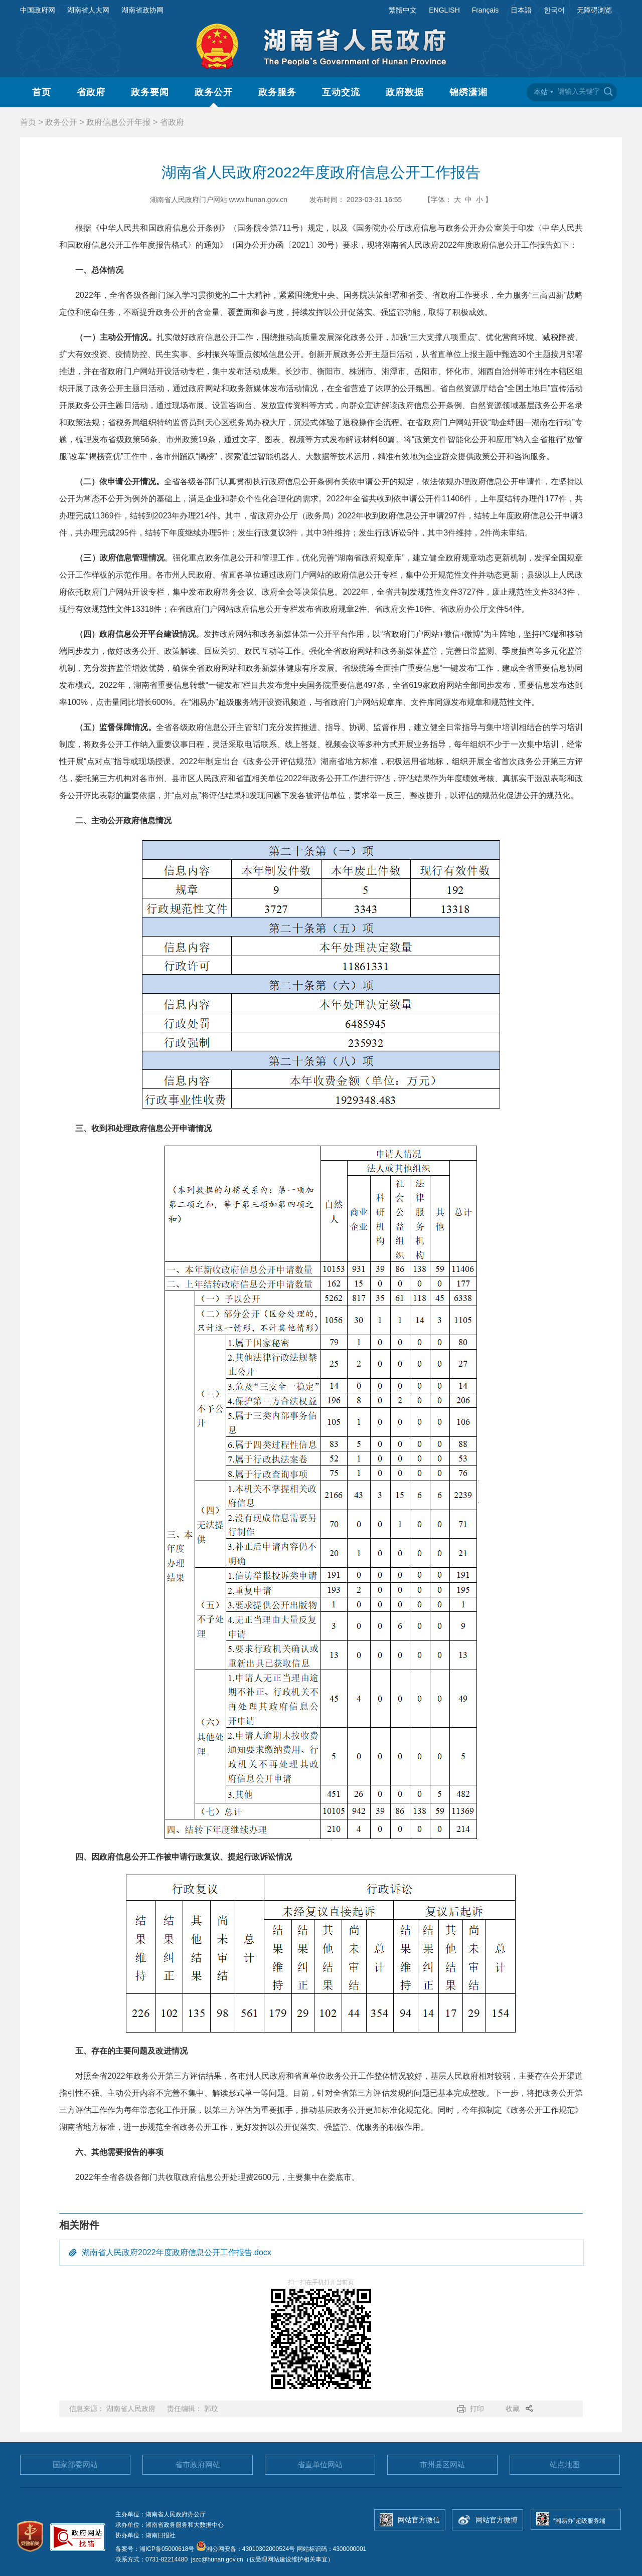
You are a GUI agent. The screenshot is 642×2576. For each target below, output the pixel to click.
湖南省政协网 (142, 10)
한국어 (554, 10)
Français (485, 10)
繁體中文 (403, 10)
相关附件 (79, 2225)
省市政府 (197, 2464)
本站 (541, 92)
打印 (477, 2409)
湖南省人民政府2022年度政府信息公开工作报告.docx (176, 2252)
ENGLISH (444, 10)
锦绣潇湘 (468, 92)
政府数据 (405, 92)
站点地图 (565, 2464)
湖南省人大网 (88, 10)
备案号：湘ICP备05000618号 (155, 2548)
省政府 (91, 92)
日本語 (521, 10)
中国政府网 (37, 10)
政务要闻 (150, 92)
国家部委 (75, 2464)
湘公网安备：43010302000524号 (245, 2548)
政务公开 (214, 92)
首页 (41, 92)
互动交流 (341, 92)
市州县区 (442, 2464)
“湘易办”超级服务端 (579, 2520)
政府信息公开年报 (118, 122)
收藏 (513, 2409)
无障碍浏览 (594, 10)
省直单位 (320, 2464)
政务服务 (277, 92)
